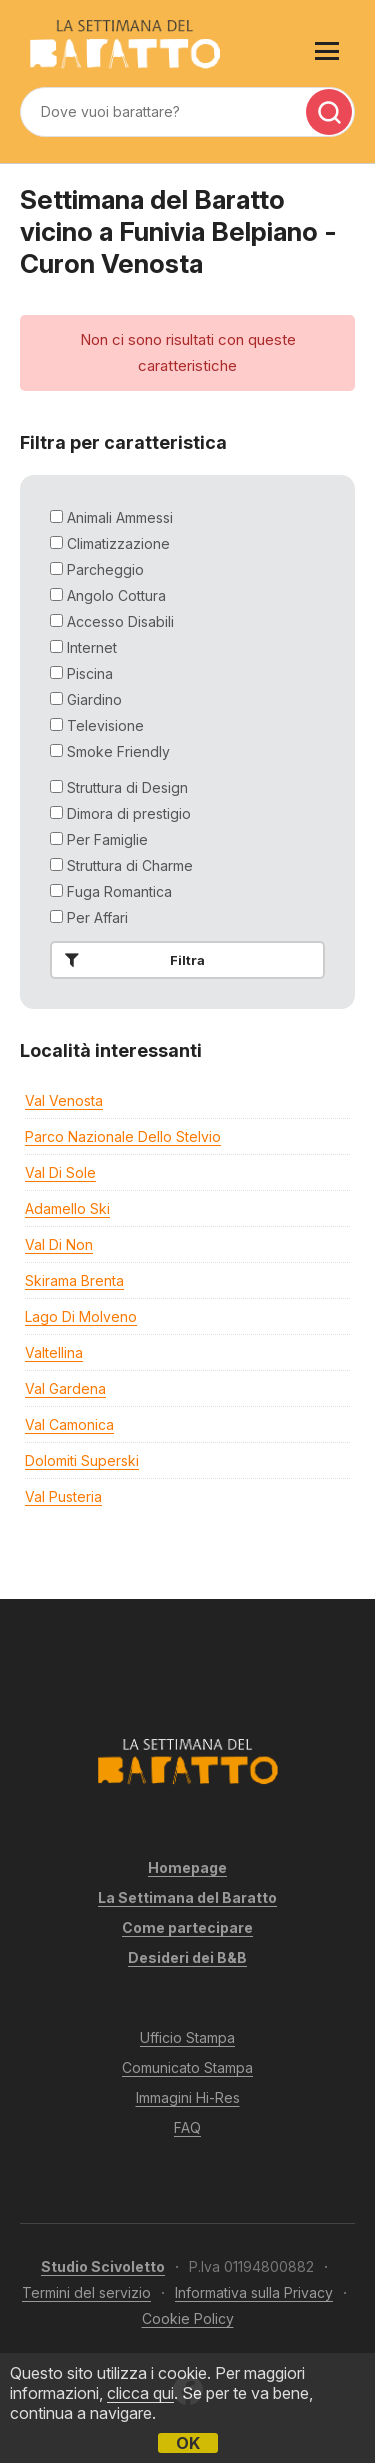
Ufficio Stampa (187, 2037)
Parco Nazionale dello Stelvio (123, 1136)
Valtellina (54, 1352)
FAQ (187, 2127)
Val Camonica (69, 1424)
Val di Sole (60, 1172)
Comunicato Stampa (187, 2067)
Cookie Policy (188, 2318)
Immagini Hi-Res (188, 2097)
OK (188, 2443)
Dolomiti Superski (82, 1460)
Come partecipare (187, 1927)
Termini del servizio (86, 2292)
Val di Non (59, 1244)
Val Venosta (64, 1100)
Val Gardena (65, 1388)
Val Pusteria (63, 1496)
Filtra (131, 960)
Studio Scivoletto (103, 2266)
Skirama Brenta (74, 1280)
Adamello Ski (67, 1208)
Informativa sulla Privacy (254, 2292)
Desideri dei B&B (187, 1957)
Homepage (187, 1867)
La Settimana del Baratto (187, 1897)
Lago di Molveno (81, 1316)
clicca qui (140, 2393)
